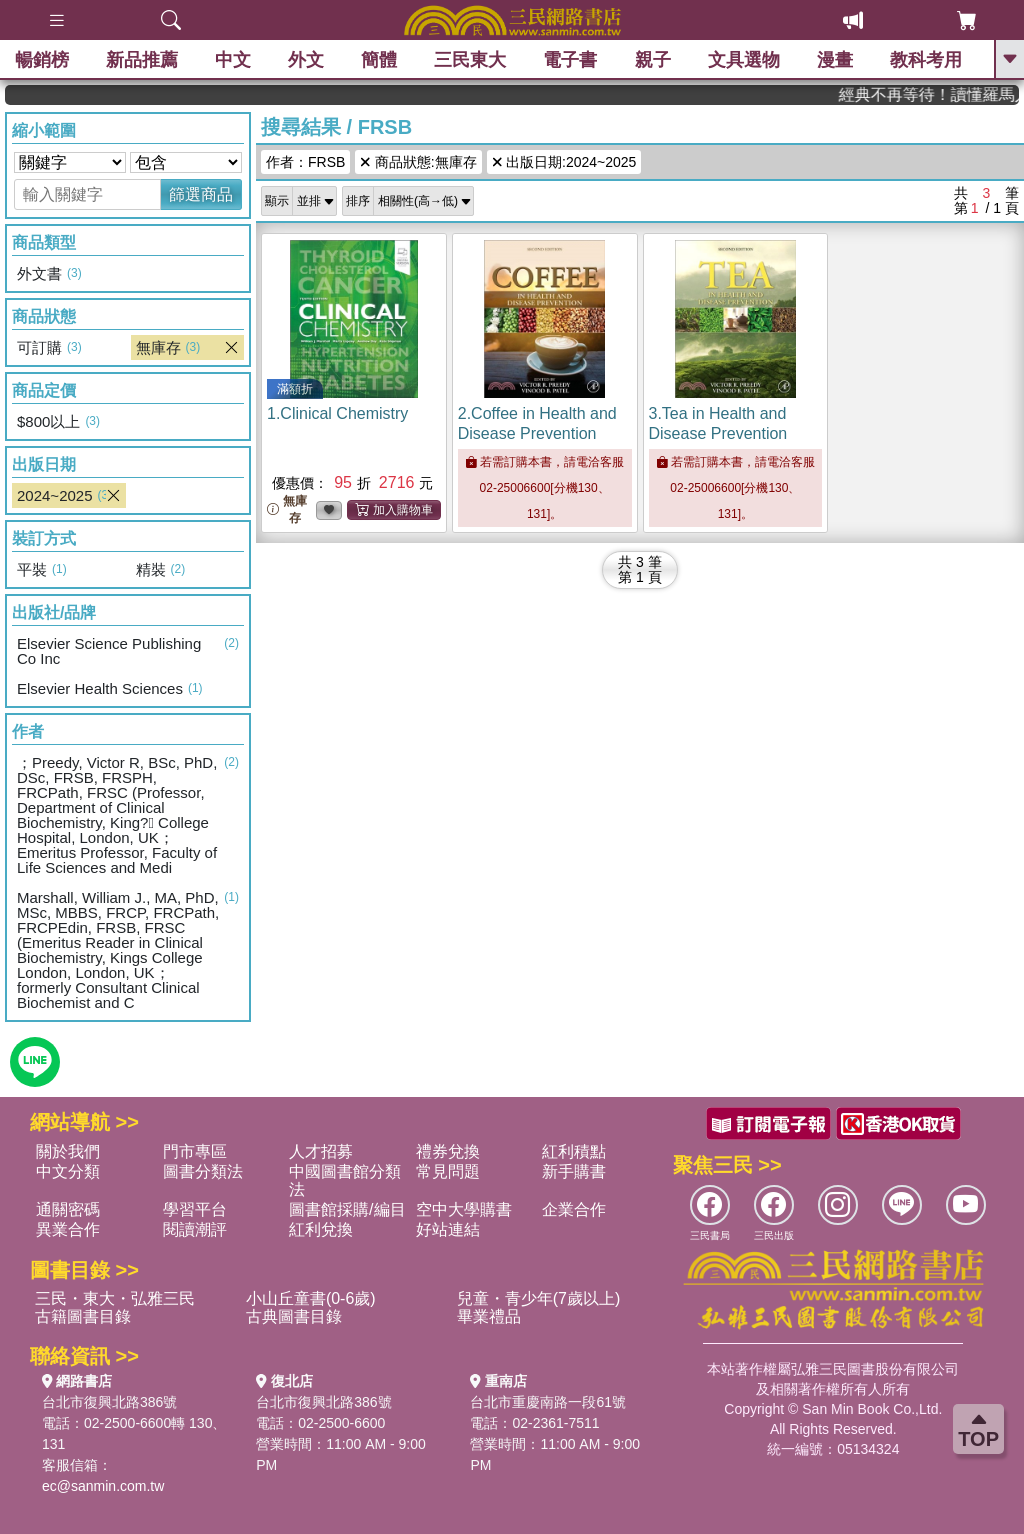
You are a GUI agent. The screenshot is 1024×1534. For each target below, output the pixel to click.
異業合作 (68, 1229)
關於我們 (68, 1151)
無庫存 (287, 509)
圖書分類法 (203, 1171)
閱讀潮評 (195, 1229)
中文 (233, 60)
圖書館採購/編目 (347, 1209)
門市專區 (195, 1151)
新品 (142, 60)
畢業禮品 (489, 1316)
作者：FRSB (305, 162)
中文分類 (68, 1171)
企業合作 (574, 1209)
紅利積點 (574, 1151)
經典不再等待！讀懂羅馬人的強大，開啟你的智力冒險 (949, 94)
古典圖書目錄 (294, 1316)
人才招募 (321, 1151)
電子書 (571, 60)
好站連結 (448, 1229)
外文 (306, 60)
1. (337, 413)
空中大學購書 (464, 1209)
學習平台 (195, 1209)
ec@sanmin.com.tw (103, 1486)
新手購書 (574, 1171)
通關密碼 (68, 1209)
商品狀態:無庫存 (418, 162)
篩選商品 (201, 194)
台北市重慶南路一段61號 (548, 1402)
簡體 (379, 60)
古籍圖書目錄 (83, 1316)
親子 (653, 60)
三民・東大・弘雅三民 (115, 1298)
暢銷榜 (42, 60)
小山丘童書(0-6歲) (311, 1298)
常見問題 (448, 1171)
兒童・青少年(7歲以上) (539, 1298)
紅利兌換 (321, 1229)
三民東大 (470, 60)
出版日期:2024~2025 (564, 162)
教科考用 (926, 60)
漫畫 (835, 60)
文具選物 (744, 60)
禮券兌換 (448, 1151)
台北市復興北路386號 (109, 1402)
